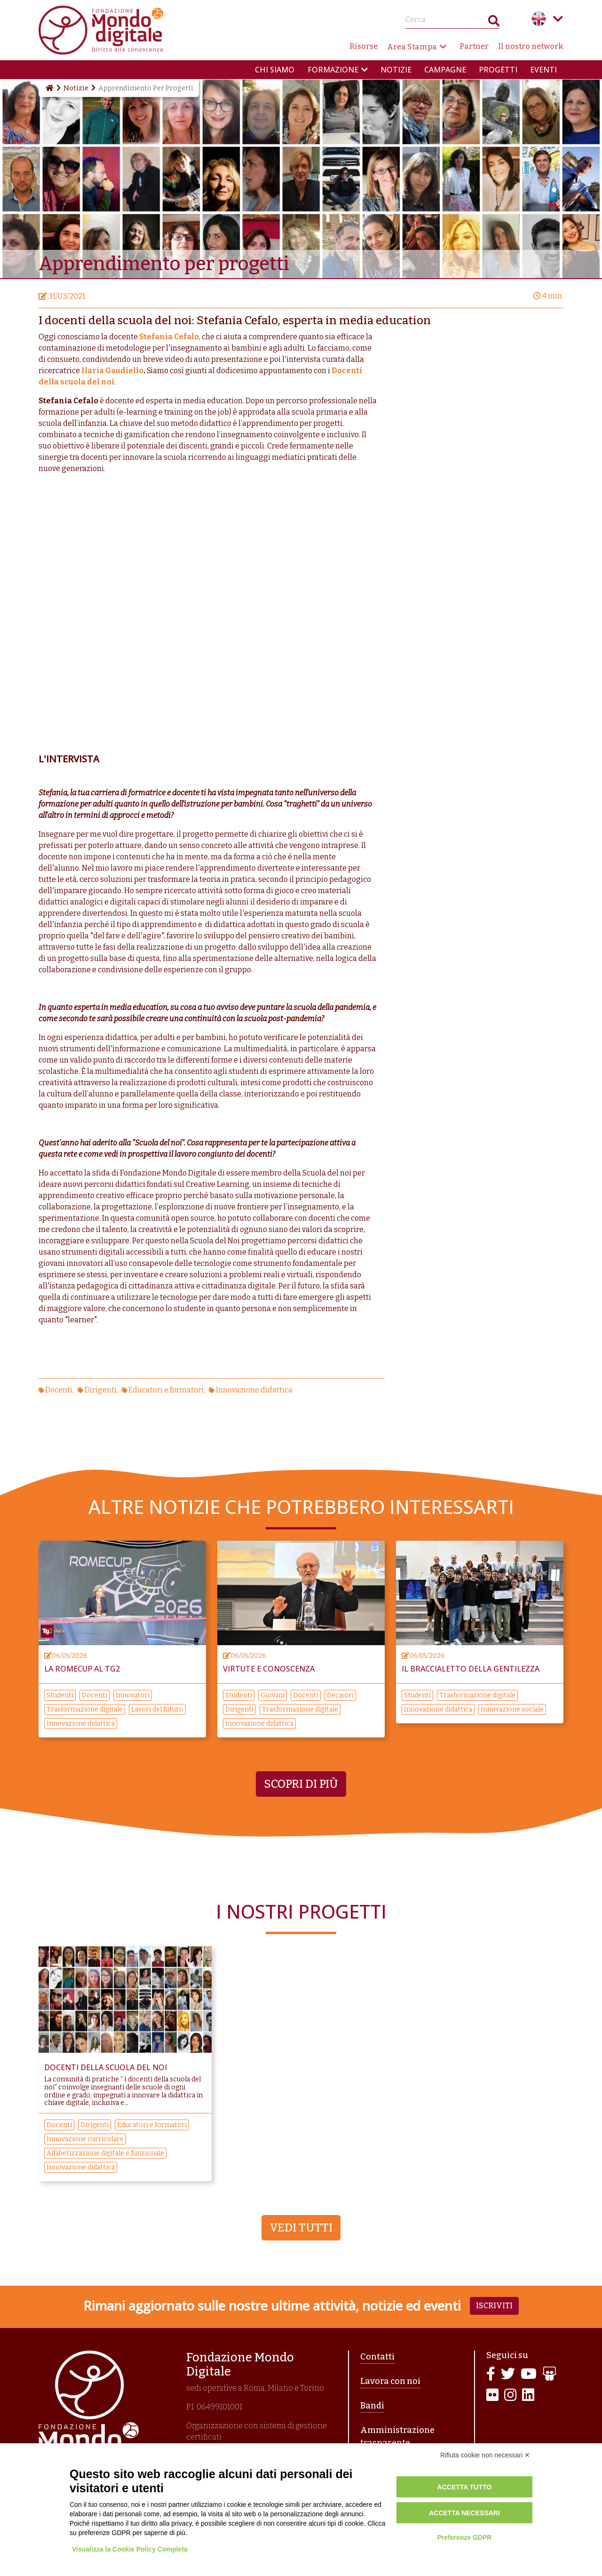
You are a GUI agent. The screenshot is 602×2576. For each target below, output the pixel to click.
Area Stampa (412, 46)
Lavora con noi (390, 2381)
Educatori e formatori (166, 1389)
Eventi (543, 69)
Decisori (340, 1695)
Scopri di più (301, 1784)
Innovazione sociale (512, 1709)
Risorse (363, 46)
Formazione (333, 69)
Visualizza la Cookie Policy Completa (130, 2549)
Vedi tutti (301, 2227)
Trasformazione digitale (85, 1709)
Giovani (273, 1695)
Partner (474, 46)
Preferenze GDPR (464, 2537)
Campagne (445, 69)
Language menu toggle (557, 18)
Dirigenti (101, 1389)
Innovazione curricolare (85, 2139)
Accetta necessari (464, 2513)
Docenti (58, 1389)
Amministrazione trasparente (397, 2436)
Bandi (372, 2405)
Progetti (498, 69)
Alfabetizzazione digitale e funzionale (105, 2153)
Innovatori (133, 1695)
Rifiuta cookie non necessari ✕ (485, 2455)
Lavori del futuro (157, 1709)
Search (493, 23)
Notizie (396, 69)
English (539, 18)
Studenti (60, 1695)
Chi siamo (274, 69)
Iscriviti (494, 2305)
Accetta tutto (464, 2487)
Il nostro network (530, 46)
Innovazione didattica (254, 1389)
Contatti (377, 2357)
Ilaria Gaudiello (112, 370)
